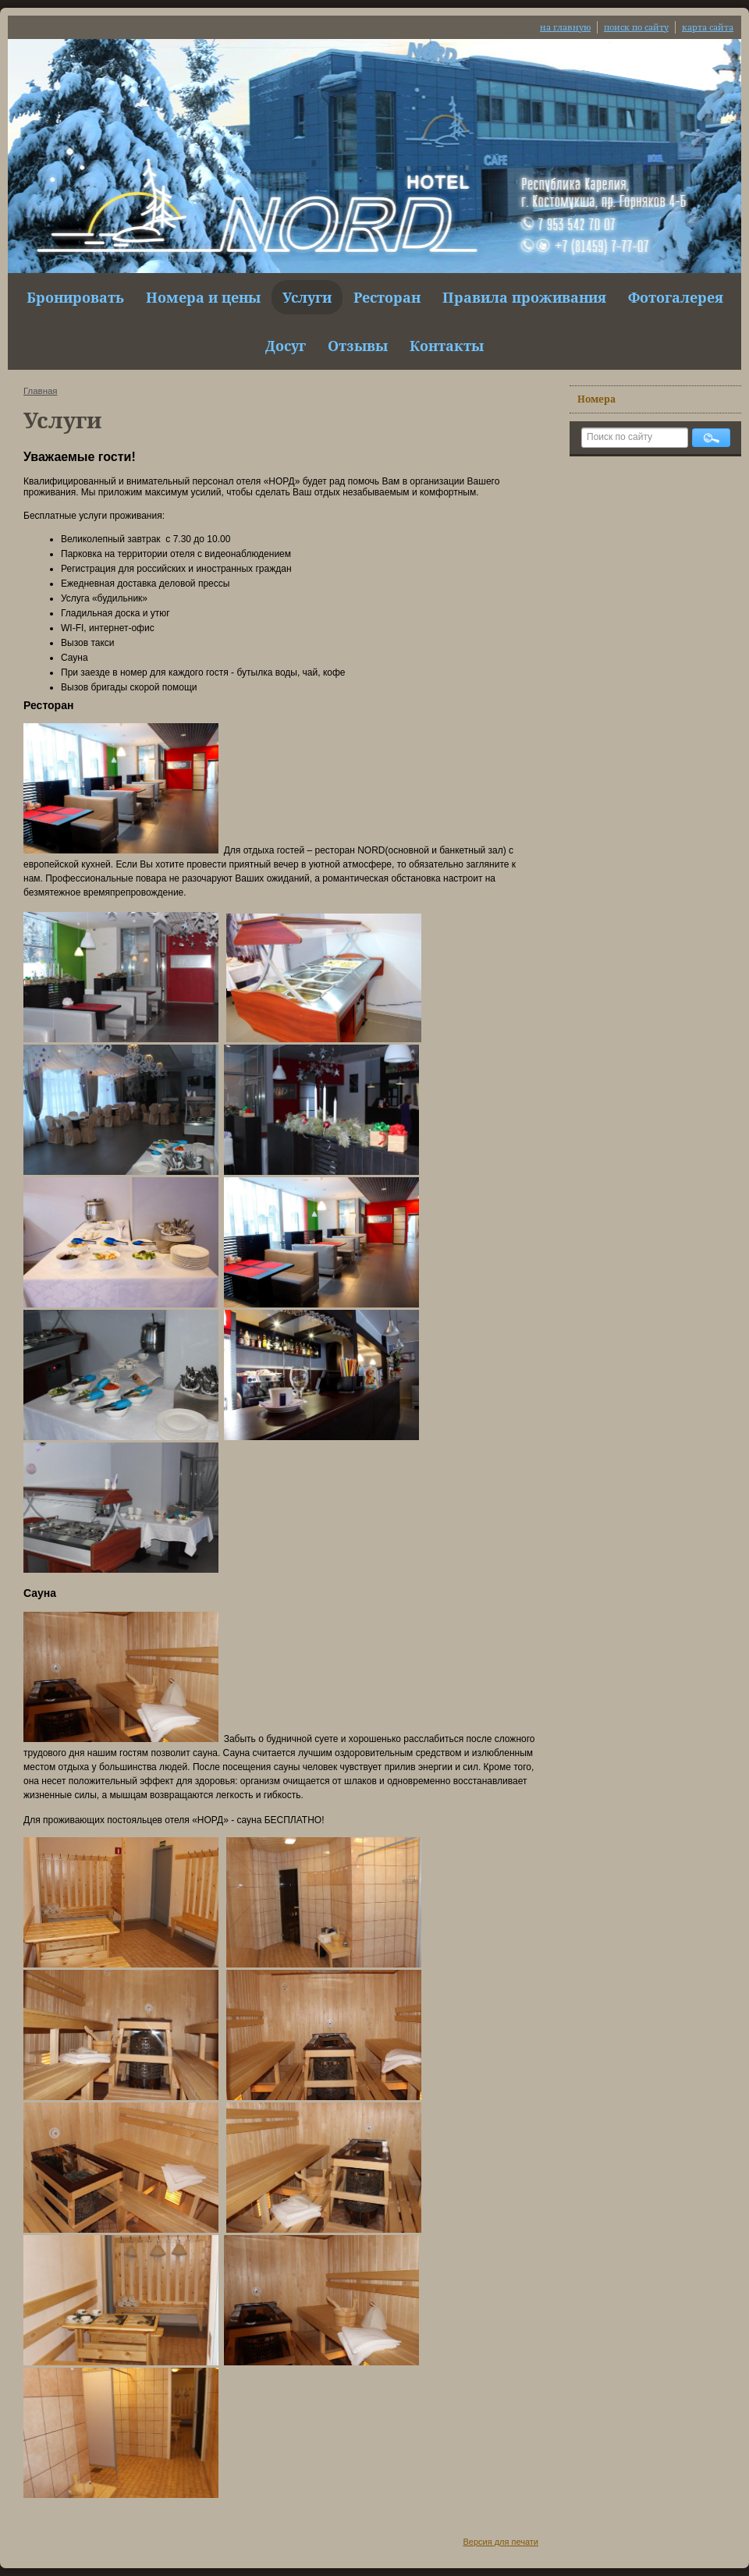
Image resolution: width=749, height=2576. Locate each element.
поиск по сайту (636, 27)
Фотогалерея (675, 297)
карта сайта (707, 27)
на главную (565, 27)
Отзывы (358, 345)
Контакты (447, 345)
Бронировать (75, 297)
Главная (40, 391)
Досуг (285, 345)
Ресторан (387, 297)
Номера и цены (203, 297)
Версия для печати (500, 2541)
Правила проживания (524, 297)
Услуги (307, 297)
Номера (596, 399)
